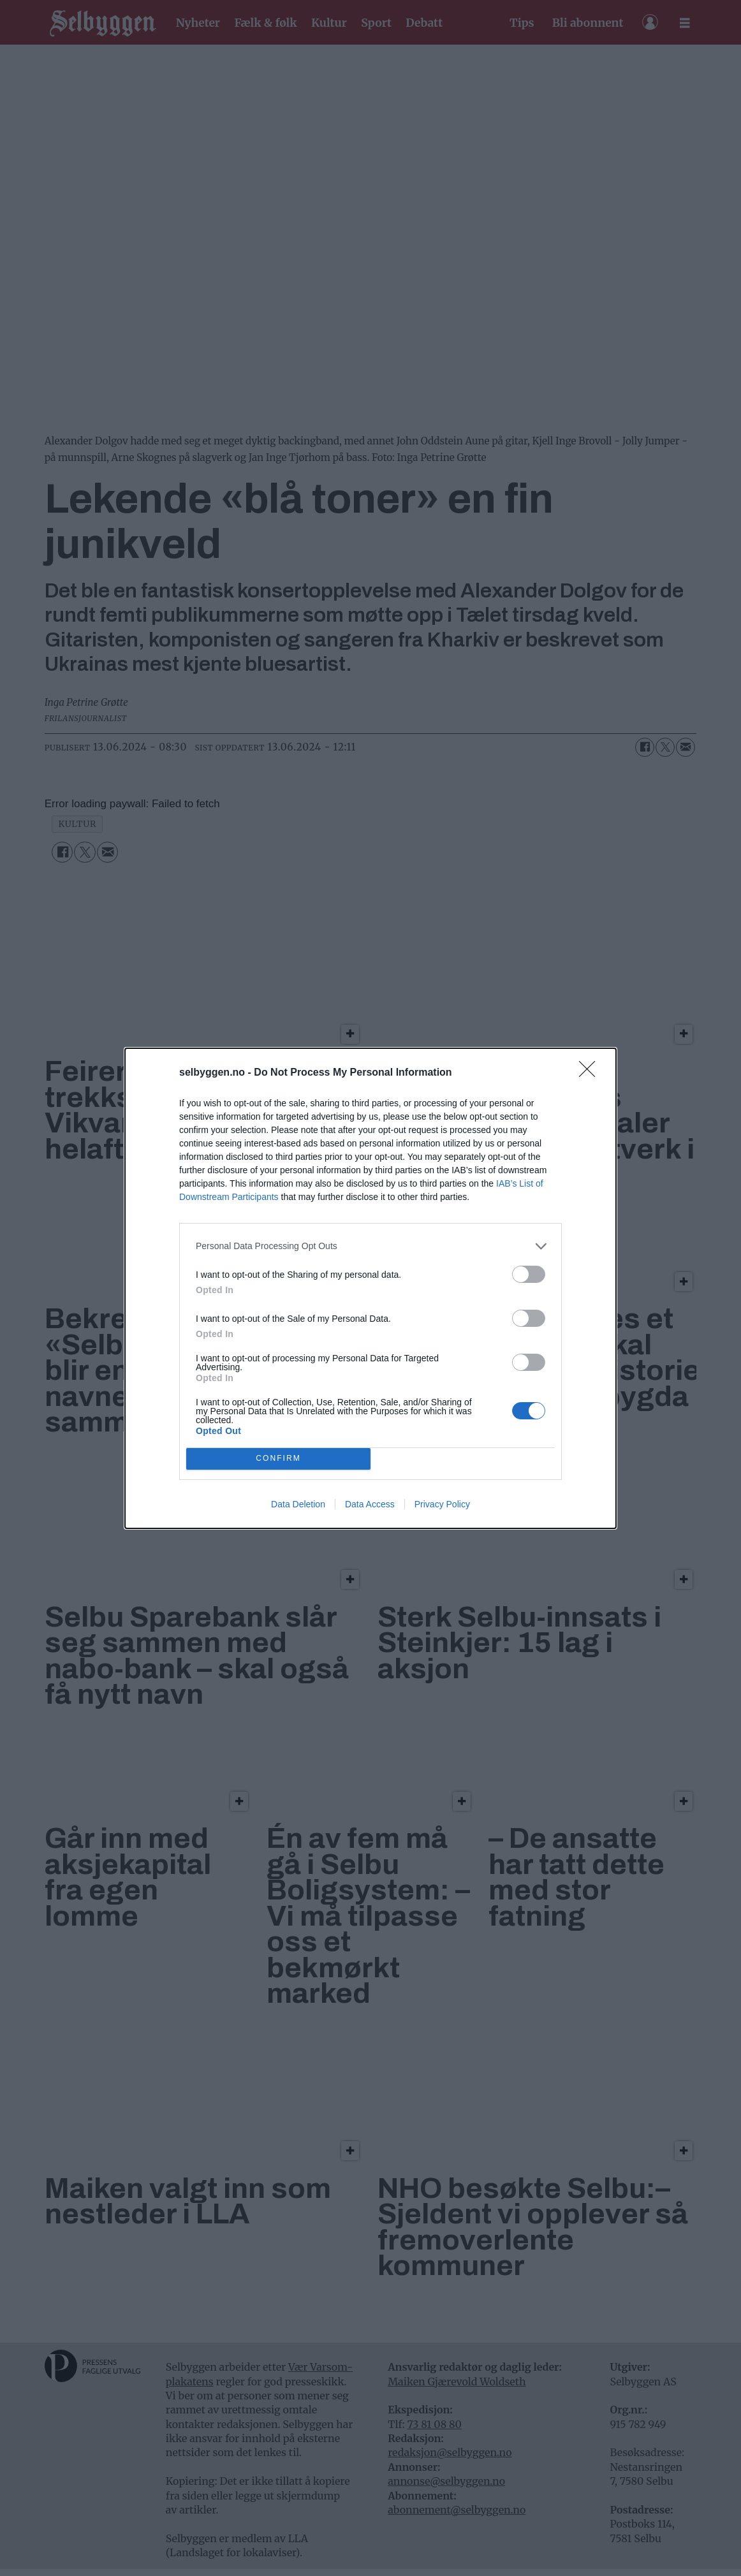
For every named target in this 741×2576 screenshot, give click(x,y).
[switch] (528, 1274)
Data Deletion (298, 1504)
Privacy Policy (442, 1504)
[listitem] (370, 1246)
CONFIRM (278, 1458)
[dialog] (370, 1288)
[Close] (591, 1073)
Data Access (370, 1504)
